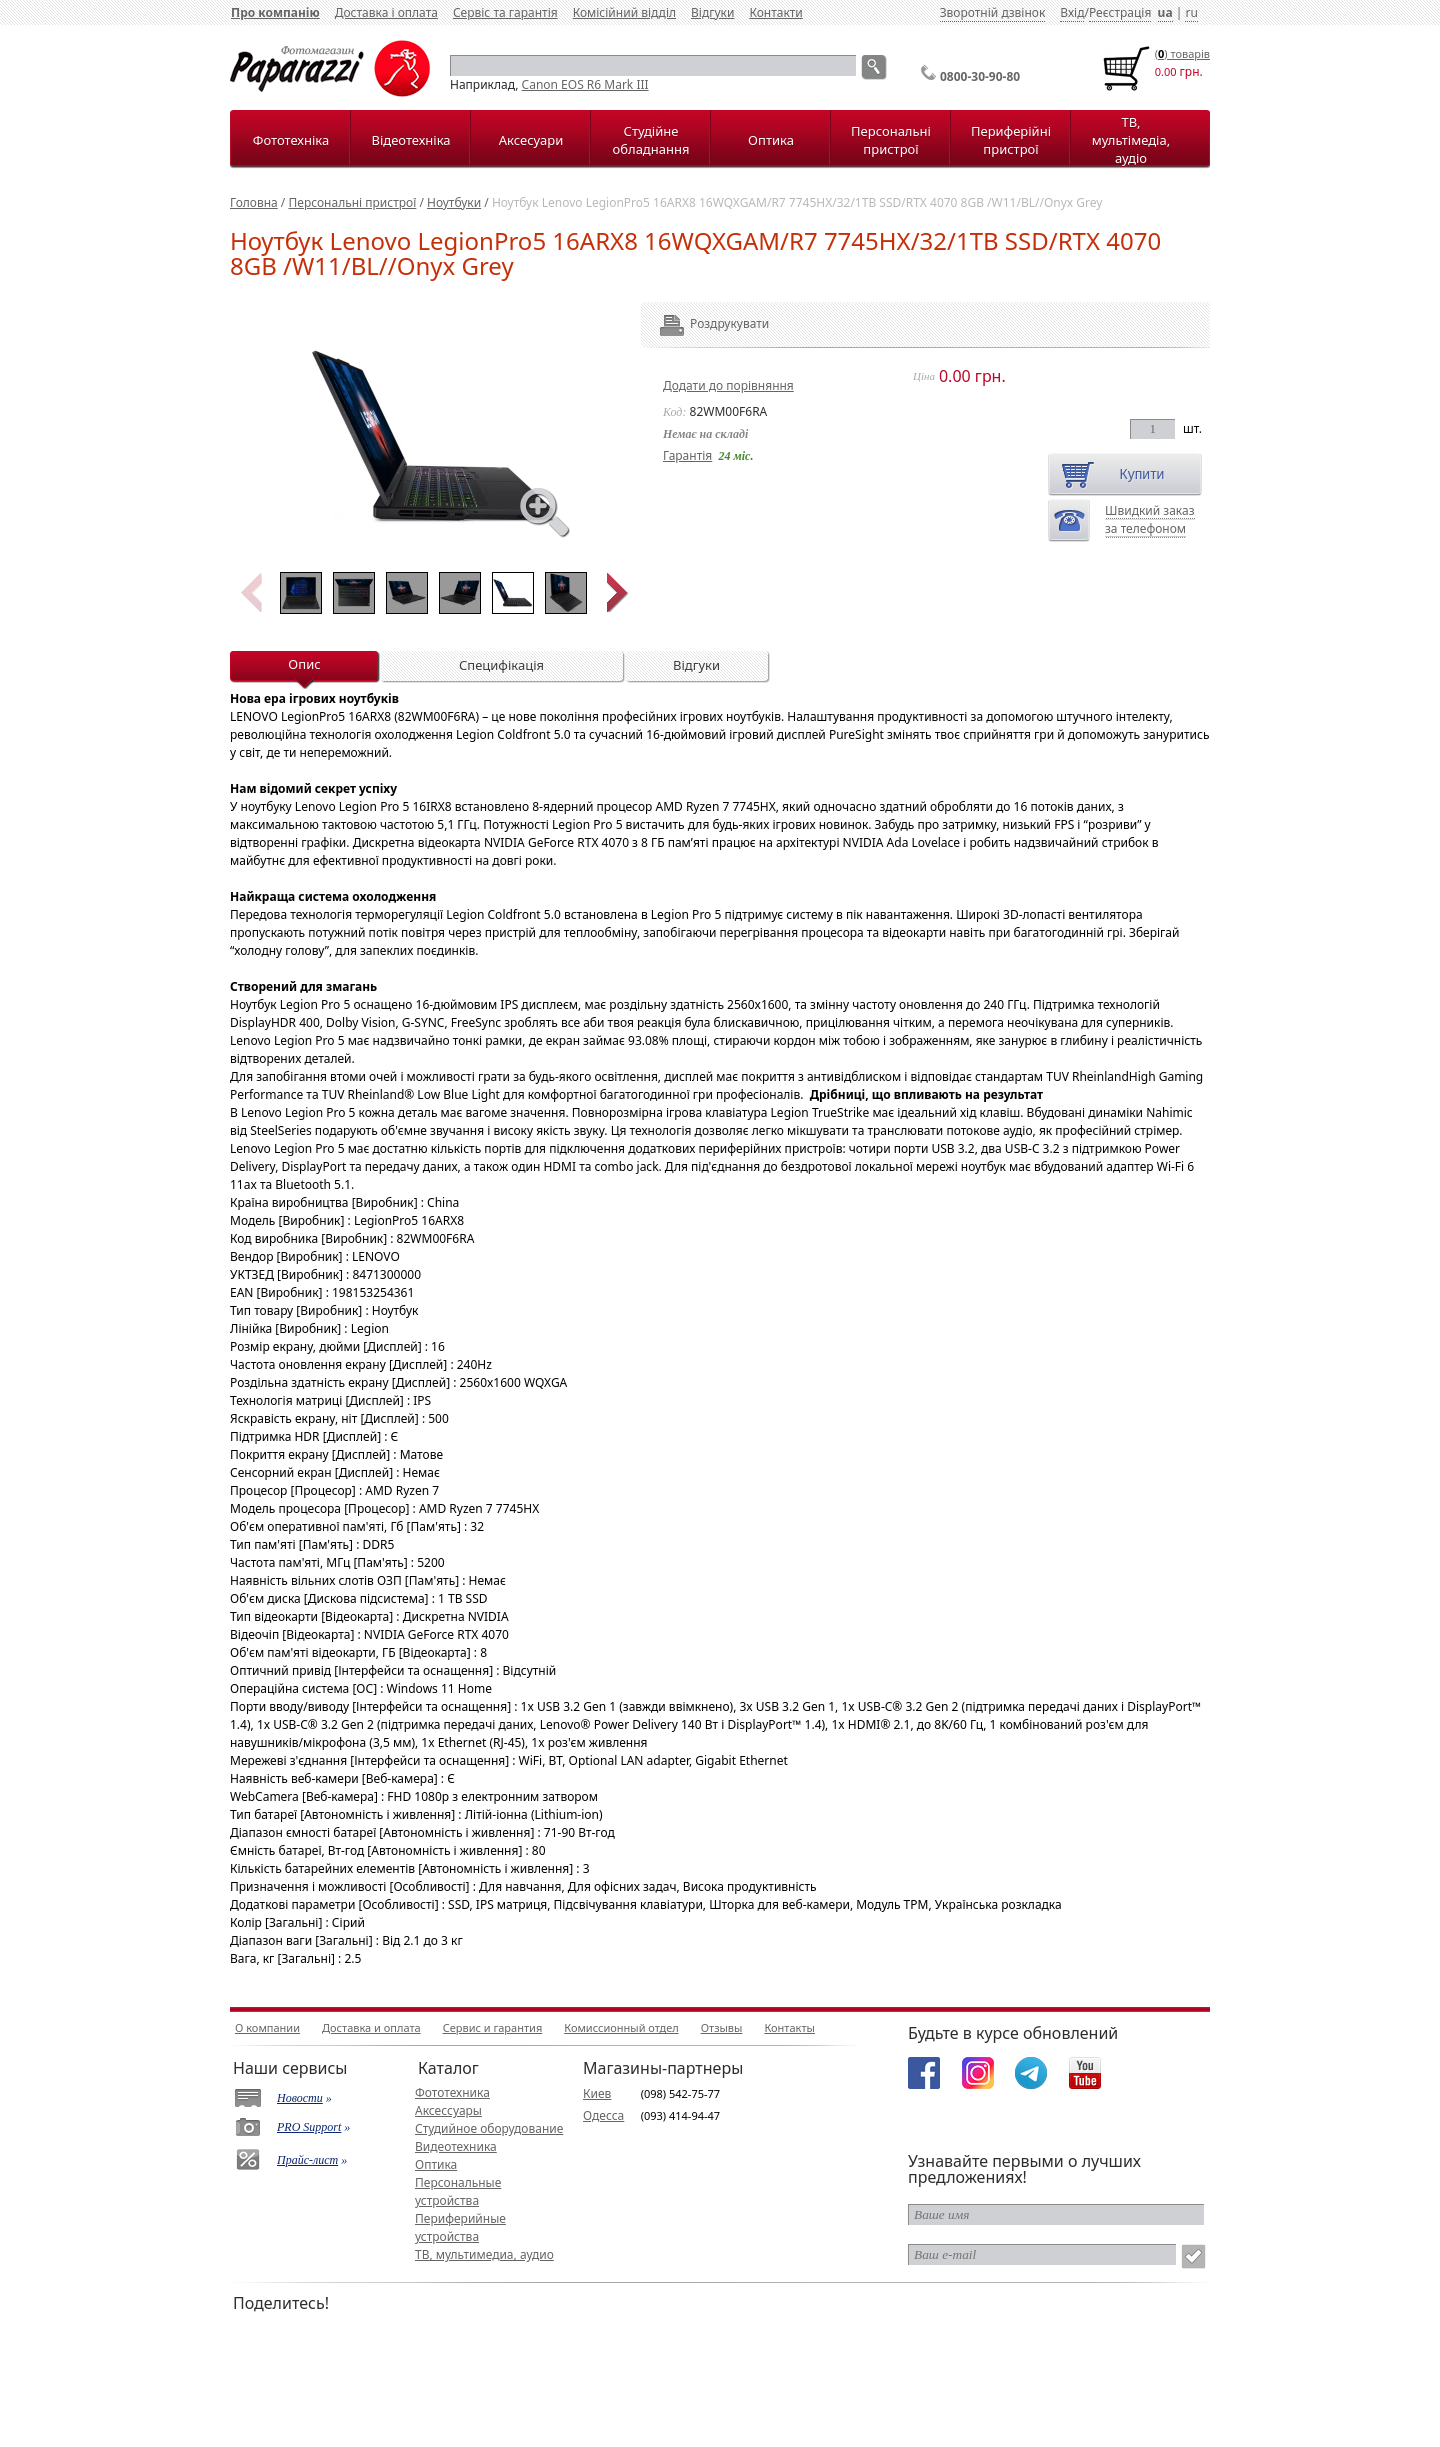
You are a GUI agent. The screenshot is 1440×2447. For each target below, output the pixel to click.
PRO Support (309, 2127)
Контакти (775, 12)
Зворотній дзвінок (993, 12)
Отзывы (722, 2027)
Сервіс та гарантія (505, 12)
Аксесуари (531, 140)
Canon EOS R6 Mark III (585, 84)
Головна (254, 202)
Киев (597, 2093)
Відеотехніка (410, 140)
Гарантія (687, 455)
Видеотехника (456, 2146)
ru (1191, 12)
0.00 (1166, 71)
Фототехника (452, 2092)
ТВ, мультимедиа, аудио (484, 2254)
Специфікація (501, 665)
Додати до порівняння (728, 385)
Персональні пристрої (891, 140)
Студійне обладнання (651, 140)
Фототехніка (291, 140)
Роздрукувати (702, 323)
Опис (304, 664)
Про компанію (275, 12)
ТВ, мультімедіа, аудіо (1131, 140)
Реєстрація (1120, 12)
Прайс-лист (307, 2160)
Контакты (789, 2027)
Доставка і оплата (386, 12)
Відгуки (712, 12)
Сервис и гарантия (493, 2027)
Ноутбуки (454, 202)
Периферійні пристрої (1011, 140)
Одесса (603, 2115)
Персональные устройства (458, 2191)
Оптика (771, 140)
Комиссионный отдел (621, 2027)
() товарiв (1182, 53)
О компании (267, 2027)
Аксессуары (448, 2110)
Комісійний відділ (624, 12)
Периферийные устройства (460, 2227)
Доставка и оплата (371, 2027)
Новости (300, 2098)
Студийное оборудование (489, 2128)
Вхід (1072, 12)
